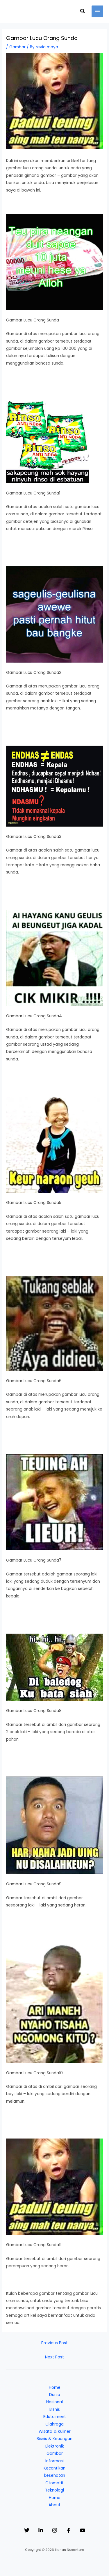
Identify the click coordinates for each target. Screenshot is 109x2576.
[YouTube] (82, 2530)
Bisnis (54, 2409)
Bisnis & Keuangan (54, 2438)
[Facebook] (68, 2530)
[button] (82, 12)
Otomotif (54, 2483)
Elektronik (54, 2446)
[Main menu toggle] (97, 11)
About (54, 2505)
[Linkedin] (40, 2530)
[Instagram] (54, 2530)
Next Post (54, 2357)
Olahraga (54, 2424)
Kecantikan (54, 2468)
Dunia (54, 2394)
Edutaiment (54, 2416)
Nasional (54, 2402)
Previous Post (54, 2343)
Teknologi (54, 2490)
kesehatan (54, 2475)
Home (54, 2387)
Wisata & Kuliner (55, 2431)
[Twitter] (26, 2530)
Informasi (54, 2461)
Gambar (17, 47)
